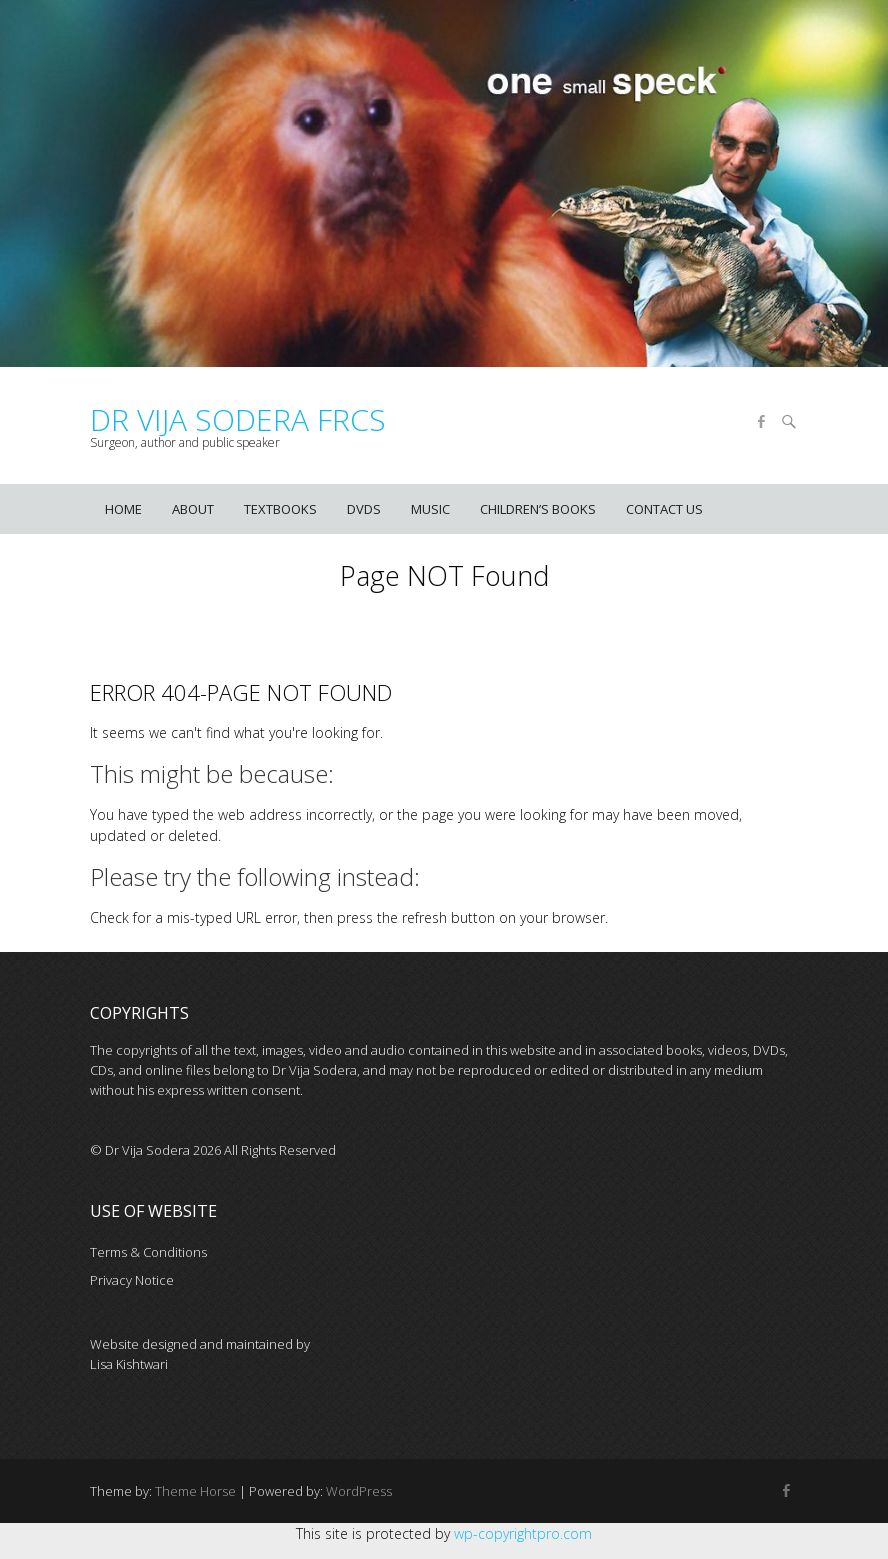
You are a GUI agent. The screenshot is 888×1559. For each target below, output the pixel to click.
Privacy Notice (132, 1280)
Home (123, 509)
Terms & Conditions (148, 1252)
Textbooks (280, 509)
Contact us (664, 509)
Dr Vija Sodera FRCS (238, 419)
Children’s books (538, 509)
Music (430, 509)
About (193, 509)
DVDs (364, 509)
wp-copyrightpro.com (523, 1533)
